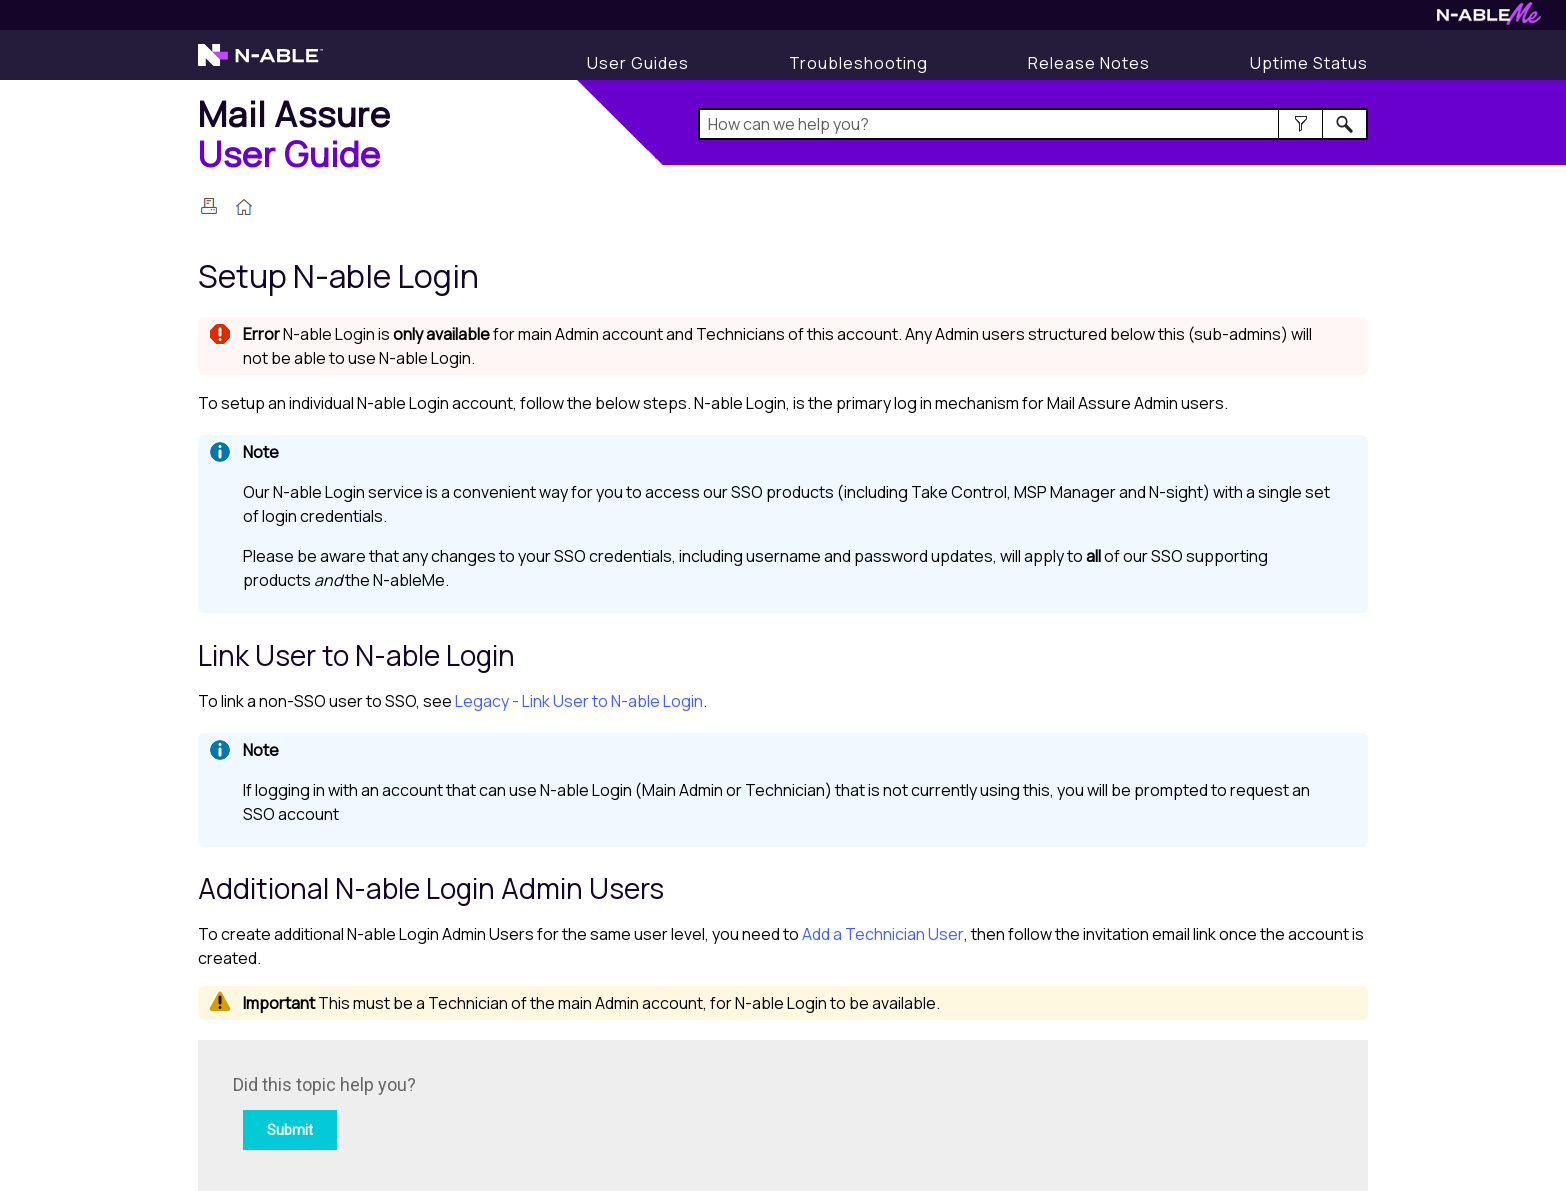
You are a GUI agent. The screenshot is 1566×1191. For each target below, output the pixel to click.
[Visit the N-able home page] (260, 64)
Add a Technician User (883, 934)
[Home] (294, 133)
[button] (1300, 124)
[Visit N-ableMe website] (1489, 19)
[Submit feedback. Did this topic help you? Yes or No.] (503, 1112)
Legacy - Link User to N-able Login (579, 701)
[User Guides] (638, 63)
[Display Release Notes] (1089, 63)
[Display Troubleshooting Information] (858, 63)
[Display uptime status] (1309, 63)
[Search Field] (1033, 124)
